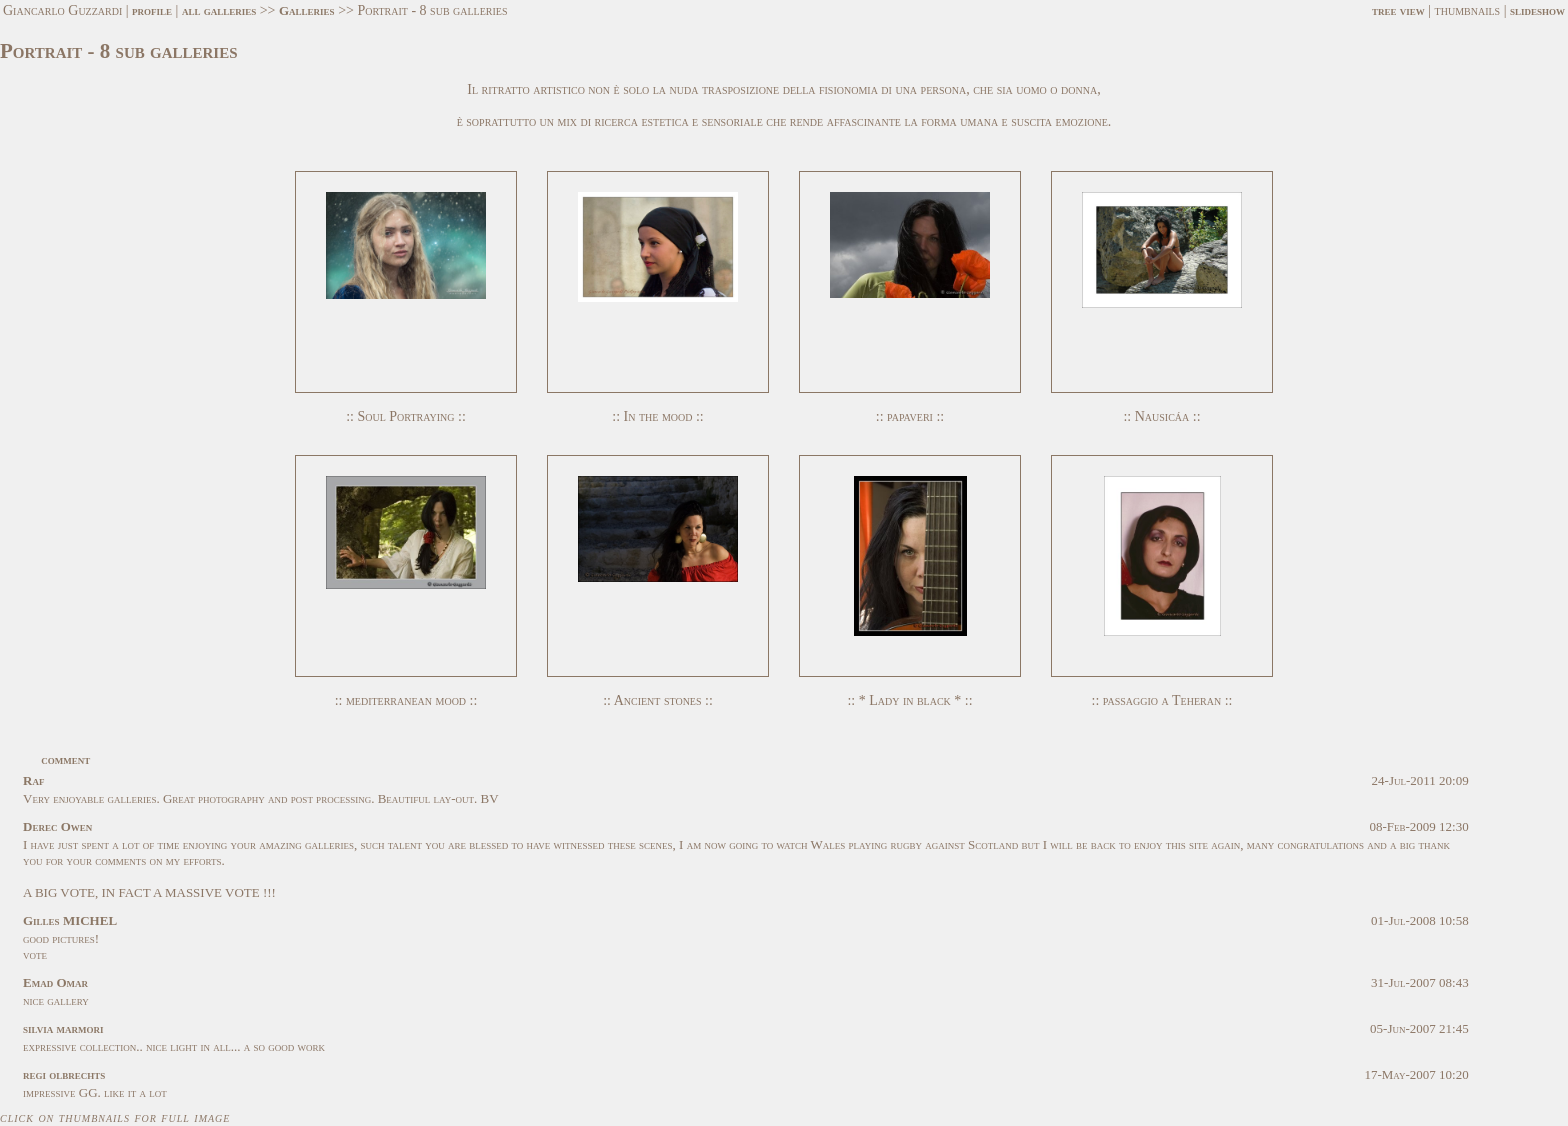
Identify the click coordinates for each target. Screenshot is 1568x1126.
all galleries (219, 10)
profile (152, 10)
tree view (1398, 10)
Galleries (307, 10)
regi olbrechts (64, 1074)
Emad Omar (55, 982)
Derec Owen (57, 826)
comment (65, 759)
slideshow (1537, 10)
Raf (33, 780)
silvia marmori (63, 1028)
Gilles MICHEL (70, 920)
